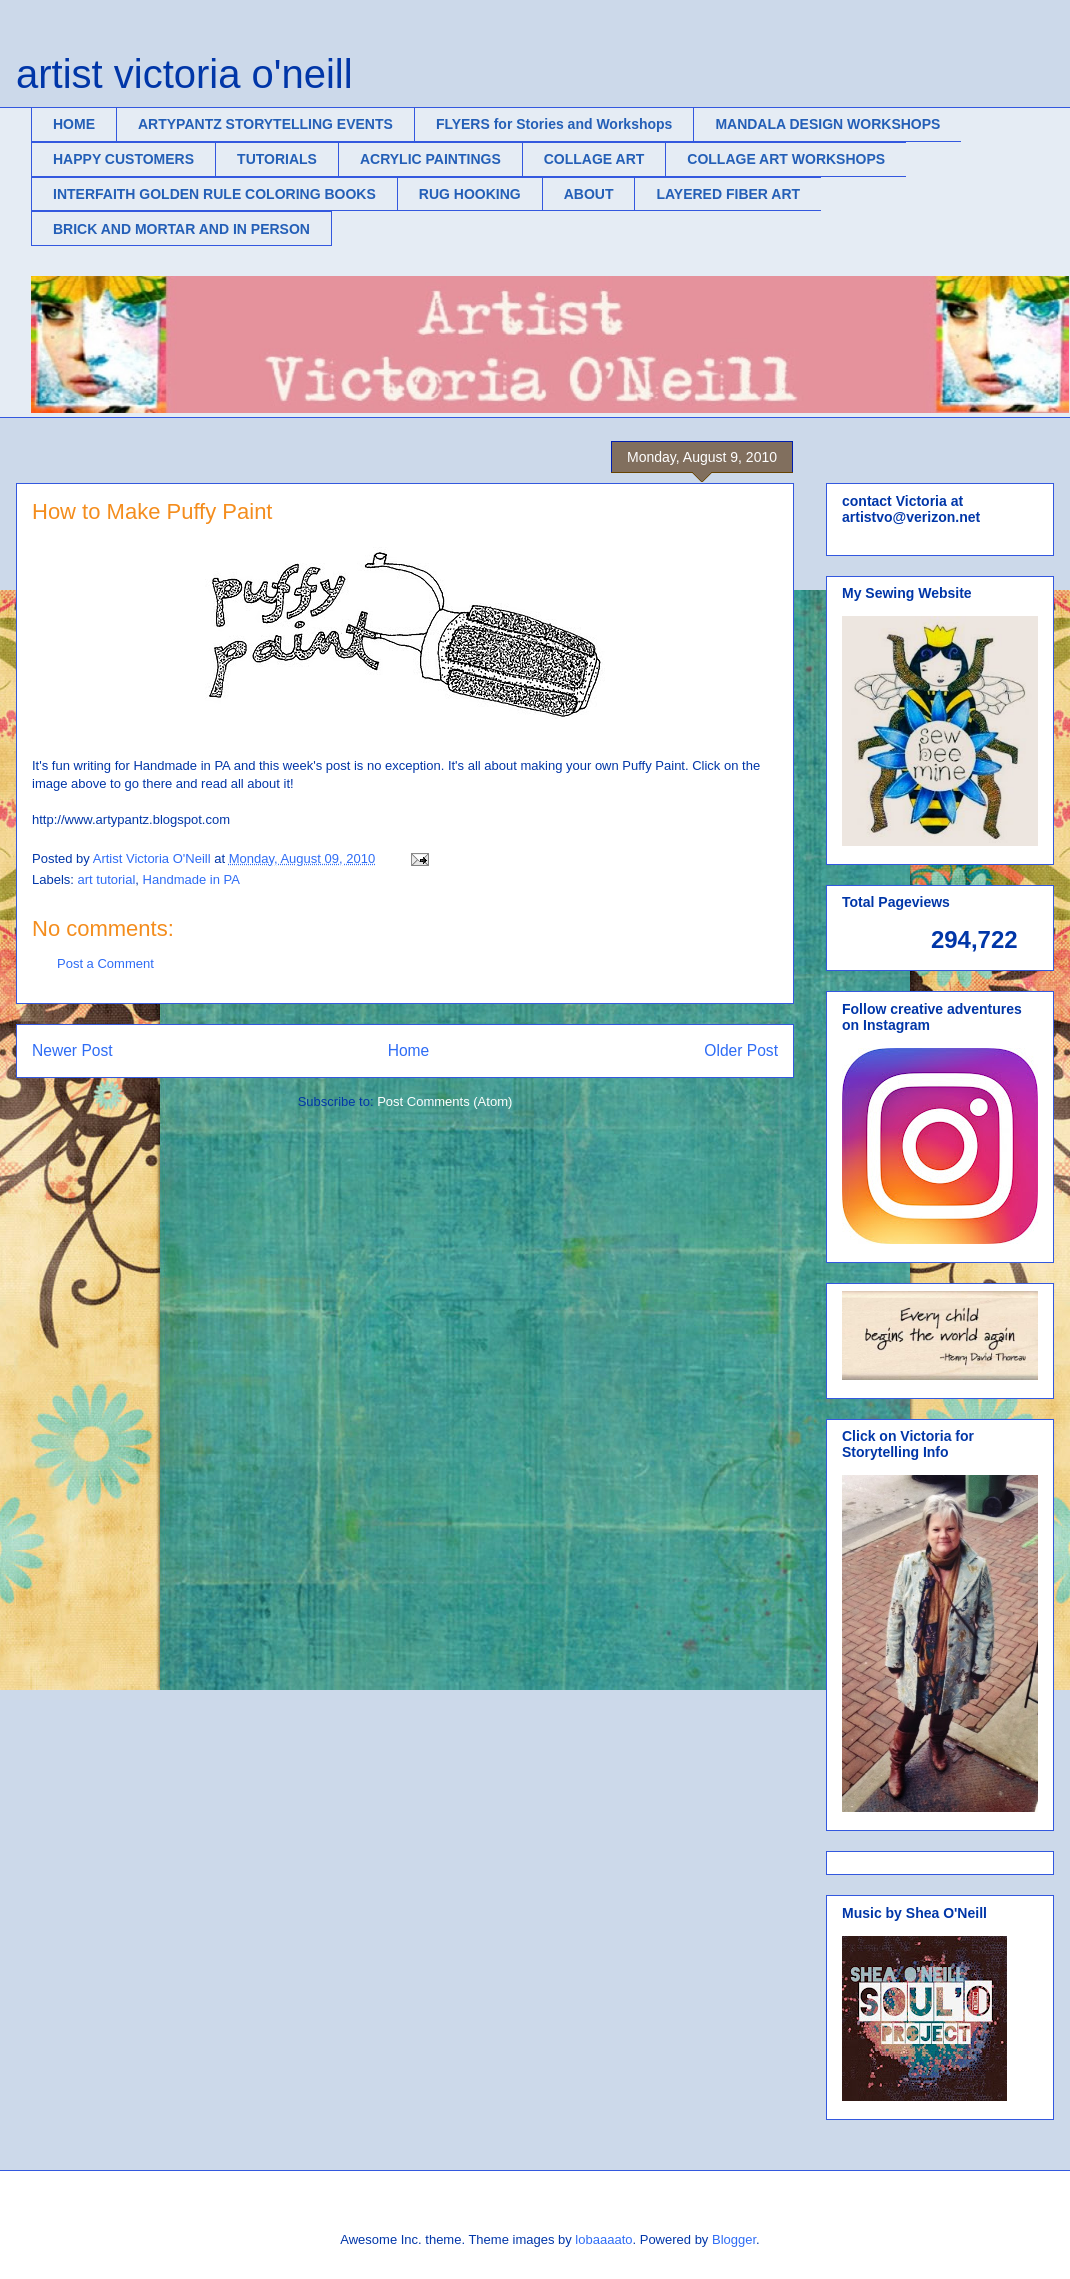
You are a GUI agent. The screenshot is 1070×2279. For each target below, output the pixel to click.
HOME (74, 124)
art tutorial (107, 879)
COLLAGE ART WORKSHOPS (786, 159)
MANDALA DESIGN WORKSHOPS (827, 124)
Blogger (734, 2239)
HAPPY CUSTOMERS (123, 159)
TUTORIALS (277, 159)
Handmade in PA (191, 879)
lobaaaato (603, 2239)
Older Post (741, 1050)
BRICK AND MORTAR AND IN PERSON (181, 229)
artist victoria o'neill (184, 74)
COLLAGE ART (594, 159)
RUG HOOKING (470, 194)
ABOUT (589, 194)
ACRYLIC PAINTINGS (430, 159)
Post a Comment (105, 963)
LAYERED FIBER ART (728, 194)
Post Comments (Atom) (444, 1101)
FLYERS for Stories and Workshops (554, 124)
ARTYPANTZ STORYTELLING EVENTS (265, 124)
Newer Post (72, 1050)
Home (409, 1050)
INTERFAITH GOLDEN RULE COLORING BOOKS (214, 194)
